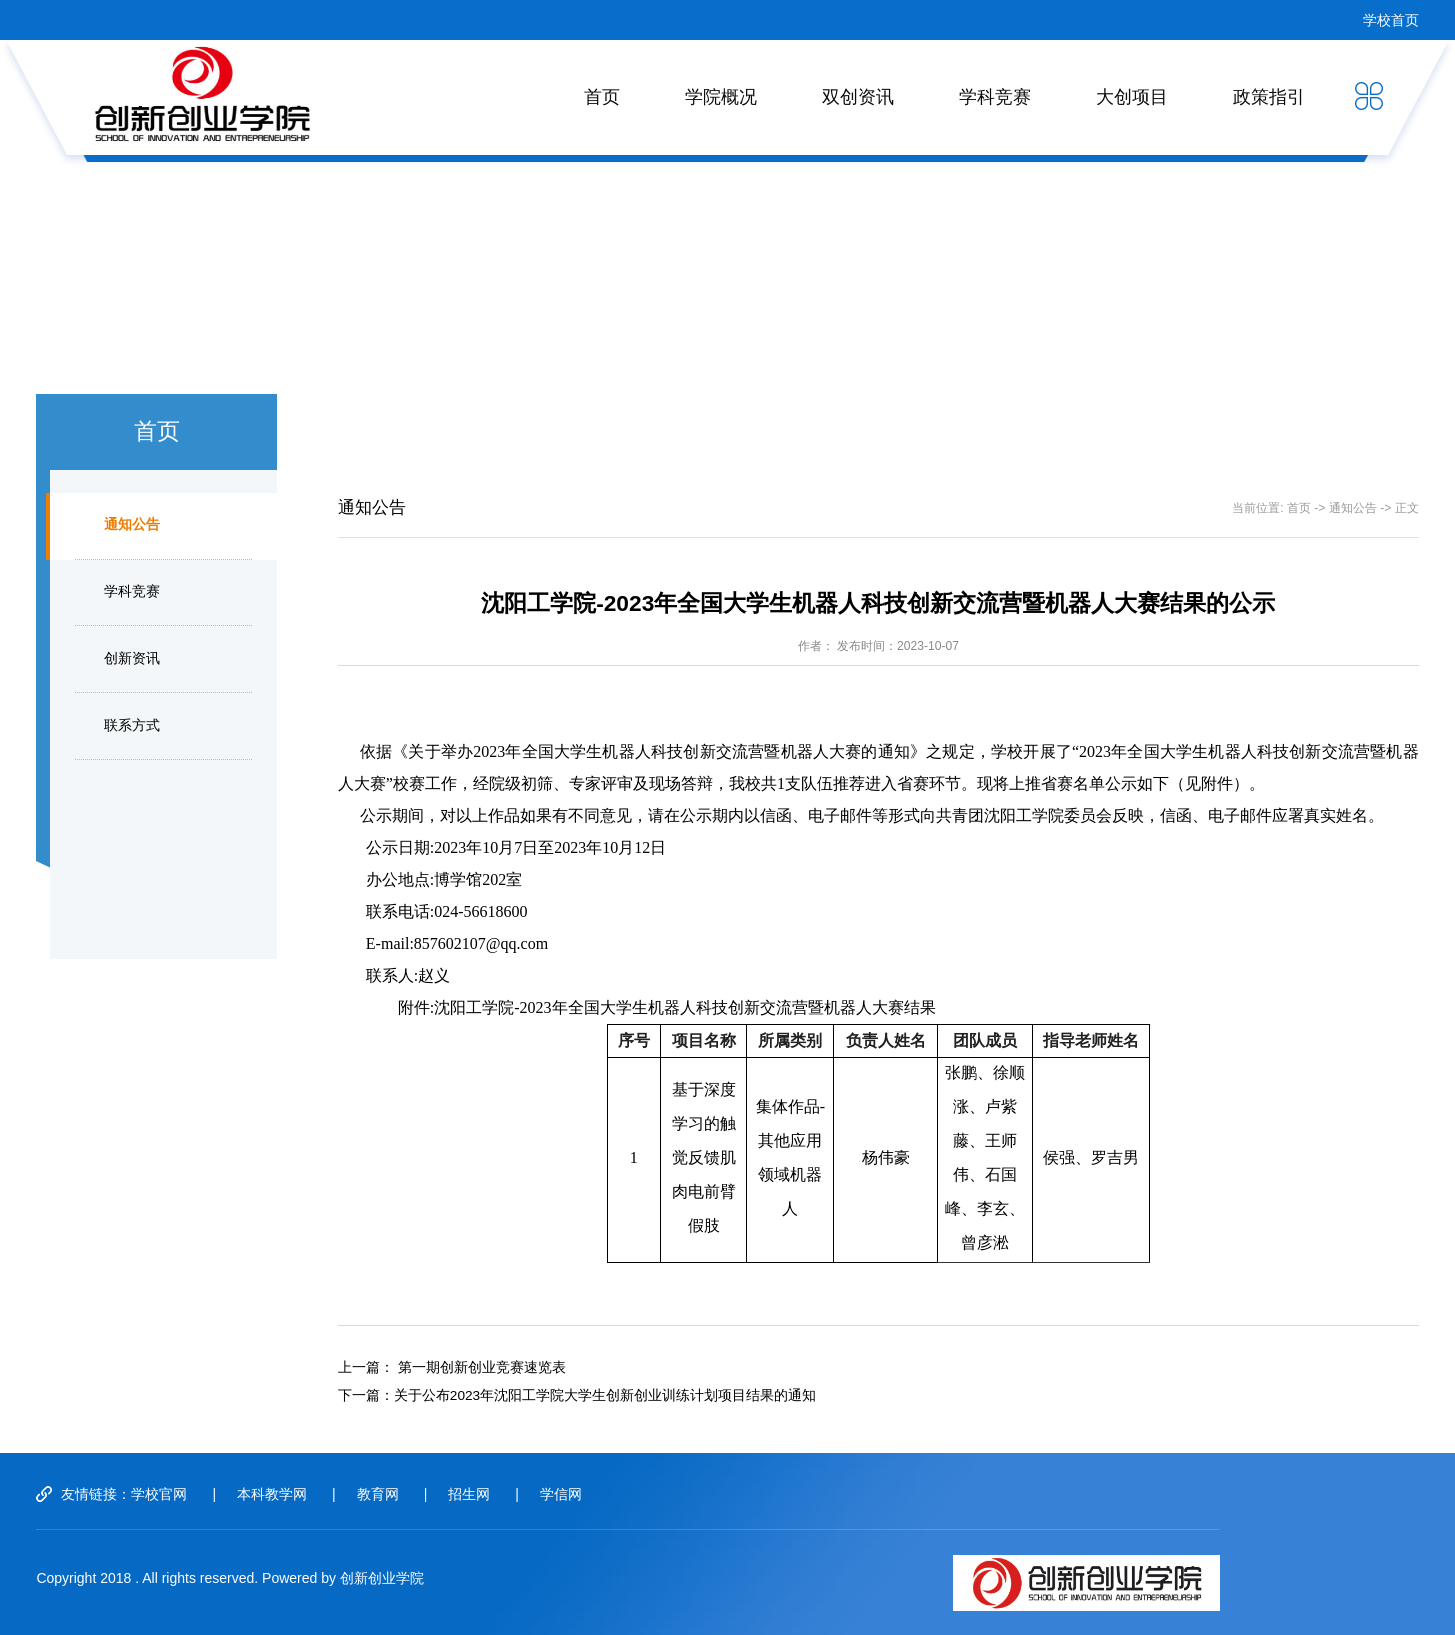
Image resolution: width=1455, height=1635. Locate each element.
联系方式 (132, 725)
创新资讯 (132, 658)
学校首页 (1391, 20)
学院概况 (721, 97)
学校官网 (159, 1494)
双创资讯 (858, 97)
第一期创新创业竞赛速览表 (482, 1367)
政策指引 (1269, 97)
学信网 (561, 1494)
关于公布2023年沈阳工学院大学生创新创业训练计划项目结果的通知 (605, 1395)
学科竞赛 (995, 97)
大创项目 (1132, 97)
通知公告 (132, 524)
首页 (602, 97)
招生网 (469, 1494)
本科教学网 (272, 1494)
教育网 (378, 1494)
